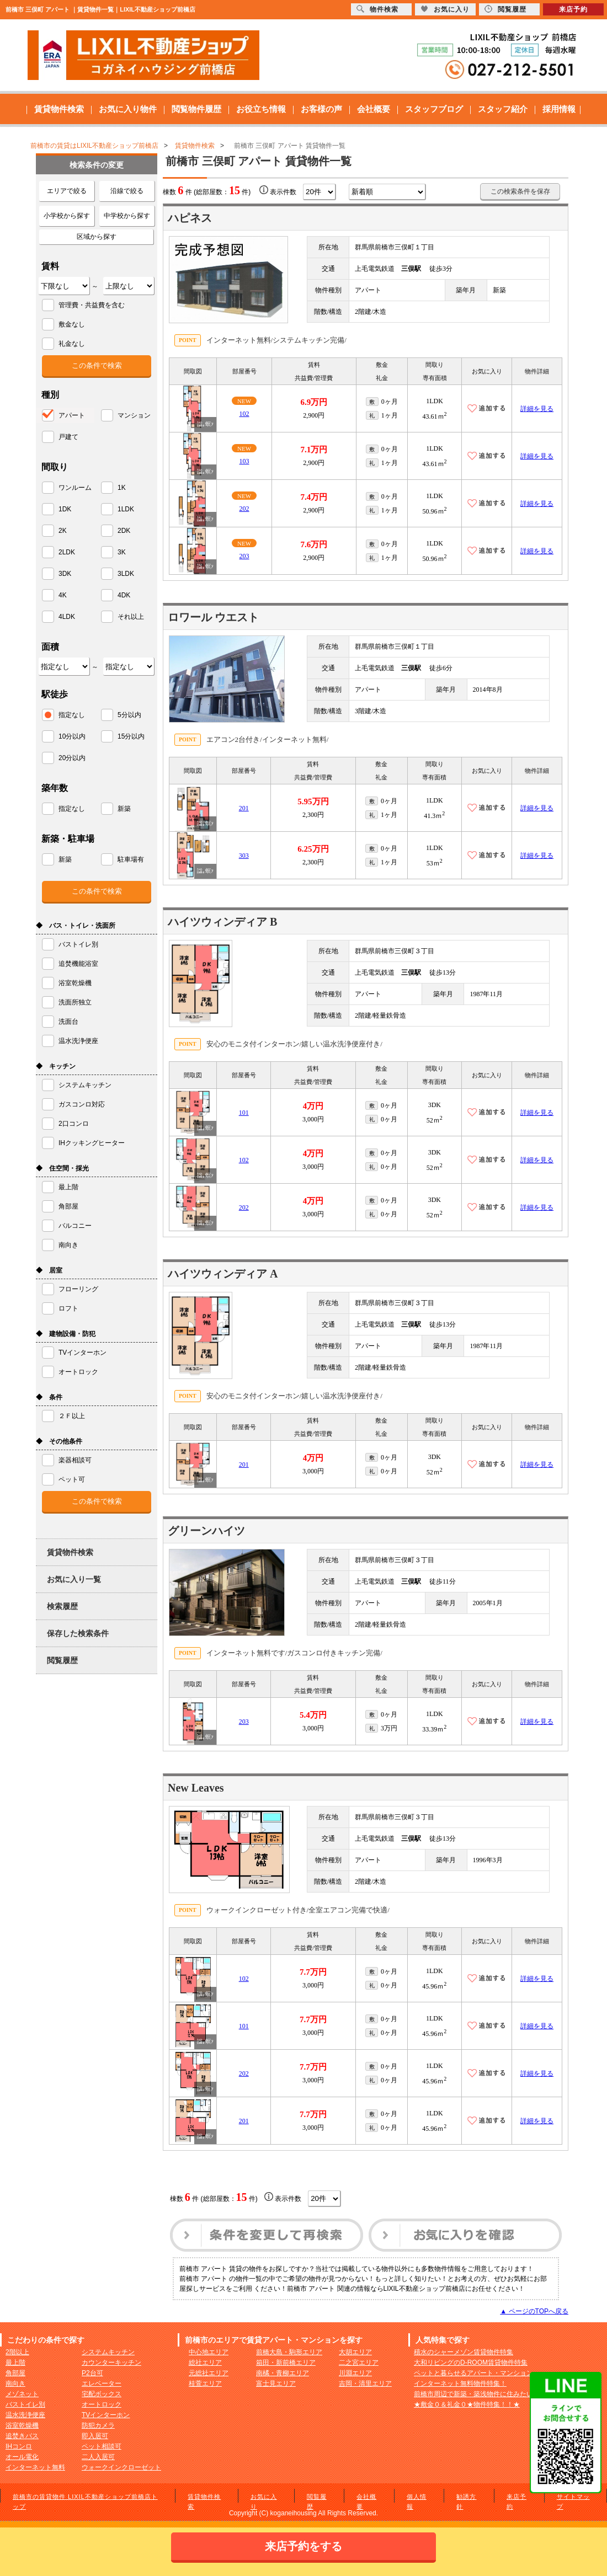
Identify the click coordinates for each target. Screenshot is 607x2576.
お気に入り (445, 9)
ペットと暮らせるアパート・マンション (473, 2373)
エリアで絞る (67, 191)
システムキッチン (108, 2352)
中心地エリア (208, 2352)
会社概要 (373, 109)
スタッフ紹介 (503, 109)
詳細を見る (536, 409)
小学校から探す (67, 216)
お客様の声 (321, 109)
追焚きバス (22, 2436)
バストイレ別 (25, 2404)
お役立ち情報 (261, 109)
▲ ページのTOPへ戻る (534, 2311)
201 (244, 808)
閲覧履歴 (62, 1660)
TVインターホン (106, 2415)
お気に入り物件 (128, 109)
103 (244, 461)
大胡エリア (355, 2352)
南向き (15, 2383)
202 (244, 508)
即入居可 (95, 2436)
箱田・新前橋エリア (286, 2362)
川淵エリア (355, 2373)
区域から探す (96, 237)
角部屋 (15, 2373)
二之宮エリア (359, 2362)
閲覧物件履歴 (196, 109)
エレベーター (101, 2383)
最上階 (15, 2362)
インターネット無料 (35, 2467)
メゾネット (22, 2394)
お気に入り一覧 (74, 1579)
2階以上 (17, 2352)
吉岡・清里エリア (365, 2383)
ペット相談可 (101, 2446)
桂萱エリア (205, 2383)
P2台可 (92, 2373)
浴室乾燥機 (22, 2425)
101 (244, 1112)
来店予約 (573, 9)
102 (244, 414)
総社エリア (205, 2362)
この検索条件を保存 (520, 191)
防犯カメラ (98, 2425)
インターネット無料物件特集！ (460, 2383)
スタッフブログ (434, 109)
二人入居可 (98, 2457)
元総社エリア (208, 2373)
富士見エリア (276, 2383)
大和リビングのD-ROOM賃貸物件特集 (471, 2362)
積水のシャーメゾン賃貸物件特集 (463, 2352)
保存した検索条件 (78, 1633)
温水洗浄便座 (25, 2415)
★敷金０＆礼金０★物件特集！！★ (467, 2404)
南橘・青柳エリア (282, 2373)
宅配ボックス (101, 2394)
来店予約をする (303, 2546)
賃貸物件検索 (59, 109)
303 (244, 855)
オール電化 (22, 2457)
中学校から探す (127, 216)
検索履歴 (62, 1606)
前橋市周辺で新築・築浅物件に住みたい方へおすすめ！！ (500, 2394)
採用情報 (559, 109)
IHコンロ (19, 2446)
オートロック (101, 2404)
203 (244, 556)
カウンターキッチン (111, 2362)
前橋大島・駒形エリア (289, 2352)
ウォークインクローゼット (121, 2467)
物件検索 (377, 9)
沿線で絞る (126, 191)
